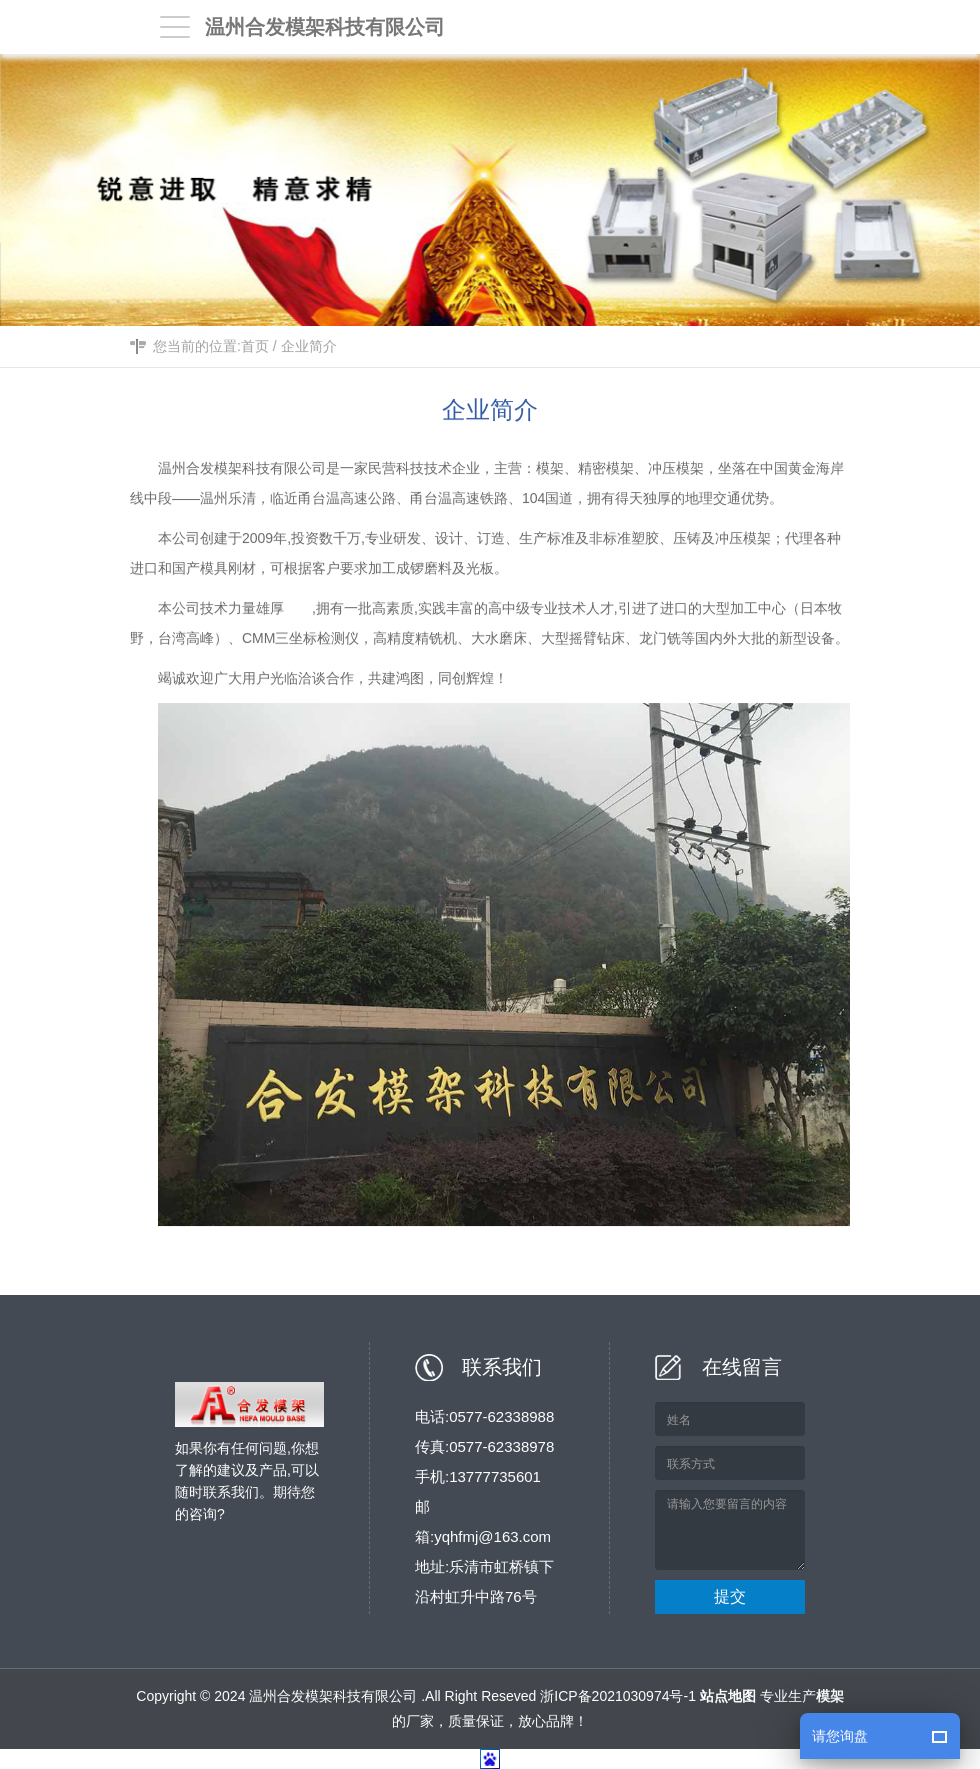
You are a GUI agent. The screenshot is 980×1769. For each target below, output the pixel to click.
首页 (255, 348)
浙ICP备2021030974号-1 (618, 1696)
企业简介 (309, 348)
